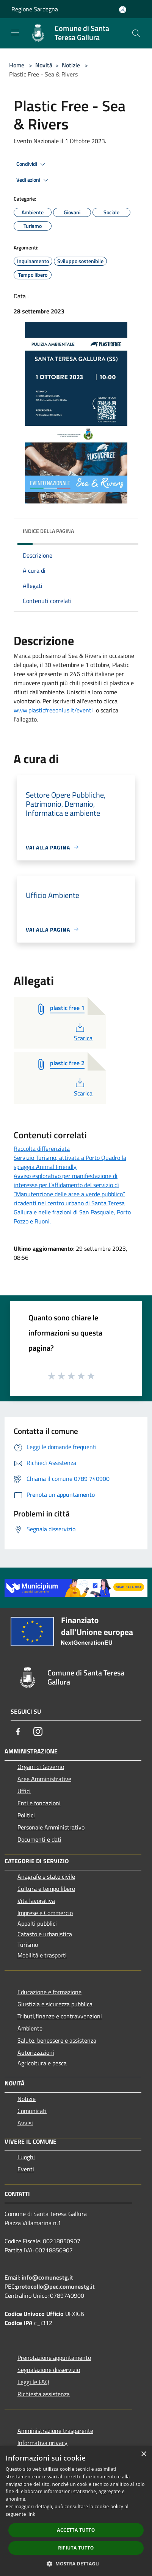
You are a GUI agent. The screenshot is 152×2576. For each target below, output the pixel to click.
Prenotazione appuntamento (54, 2357)
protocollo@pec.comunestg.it (55, 2286)
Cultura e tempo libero (46, 1888)
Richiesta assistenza (43, 2393)
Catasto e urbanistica (44, 1934)
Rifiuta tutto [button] (76, 2548)
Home (16, 65)
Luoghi (26, 2156)
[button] (76, 2563)
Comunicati (32, 2110)
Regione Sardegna (34, 9)
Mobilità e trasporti (42, 1955)
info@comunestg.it (47, 2277)
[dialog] (76, 2511)
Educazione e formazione (49, 1991)
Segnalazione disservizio (48, 2369)
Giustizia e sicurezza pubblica (54, 2004)
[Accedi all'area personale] (122, 10)
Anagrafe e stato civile (46, 1876)
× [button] (143, 2454)
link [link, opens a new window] (31, 2514)
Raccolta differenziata (42, 1148)
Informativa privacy (42, 2442)
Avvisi (25, 2122)
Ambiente (29, 2028)
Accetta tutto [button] (76, 2530)
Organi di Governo (40, 1766)
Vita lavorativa (36, 1900)
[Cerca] (136, 33)
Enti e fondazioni (39, 1803)
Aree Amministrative (44, 1778)
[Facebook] (18, 1731)
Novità (43, 65)
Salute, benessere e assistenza (56, 2040)
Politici (26, 1815)
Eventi (25, 2169)
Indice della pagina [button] (48, 531)
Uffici (24, 1790)
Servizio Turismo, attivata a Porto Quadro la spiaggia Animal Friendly (70, 1162)
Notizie (71, 65)
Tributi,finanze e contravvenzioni (59, 2016)
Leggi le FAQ (33, 2381)
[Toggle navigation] (15, 32)
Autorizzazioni (35, 2052)
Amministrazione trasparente (55, 2430)
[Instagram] (37, 1731)
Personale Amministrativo (51, 1827)
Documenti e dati (39, 1839)
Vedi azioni (33, 180)
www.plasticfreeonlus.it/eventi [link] (55, 710)
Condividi (31, 164)
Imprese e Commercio (45, 1912)
